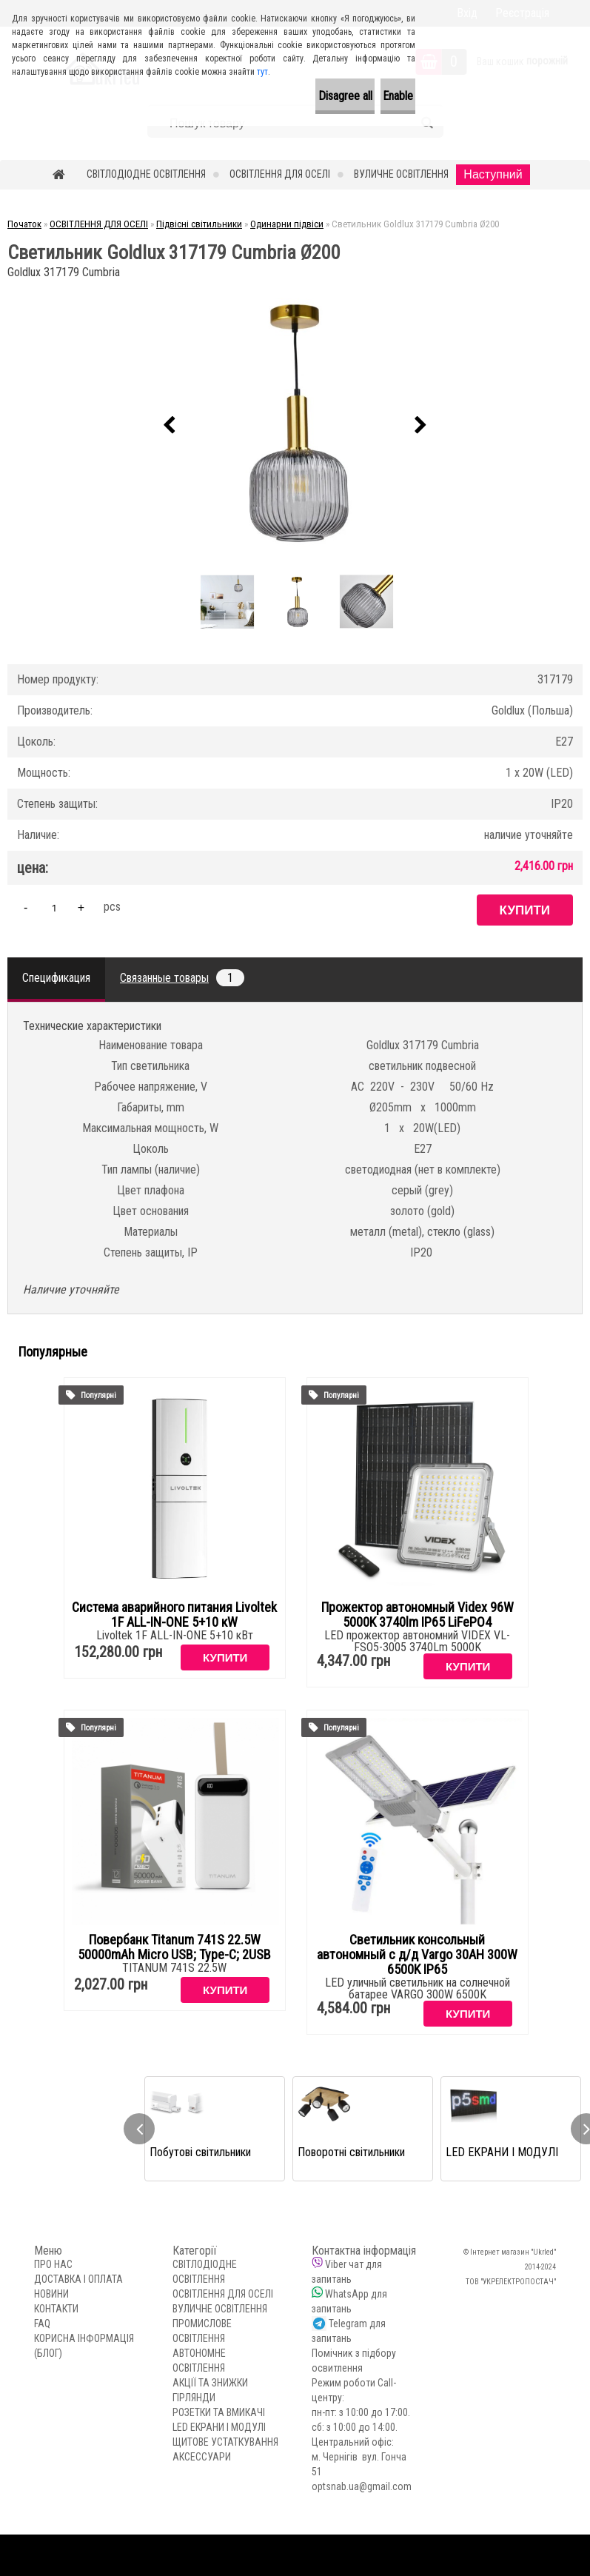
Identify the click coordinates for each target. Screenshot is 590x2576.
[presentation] (169, 425)
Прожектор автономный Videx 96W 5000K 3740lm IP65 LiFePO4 (417, 1615)
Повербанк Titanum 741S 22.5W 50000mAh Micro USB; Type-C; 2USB (174, 1947)
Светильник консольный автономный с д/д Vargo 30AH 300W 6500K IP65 (417, 1955)
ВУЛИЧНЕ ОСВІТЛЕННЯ (401, 174)
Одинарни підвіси (287, 224)
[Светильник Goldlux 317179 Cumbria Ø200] (295, 425)
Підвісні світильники (199, 224)
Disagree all (296, 96)
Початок (24, 224)
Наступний (492, 174)
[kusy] (54, 907)
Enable (381, 96)
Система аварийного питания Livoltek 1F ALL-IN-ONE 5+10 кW (174, 1615)
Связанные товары (182, 978)
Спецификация (56, 978)
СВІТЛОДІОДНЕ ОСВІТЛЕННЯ (146, 174)
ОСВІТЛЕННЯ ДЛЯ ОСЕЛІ (279, 174)
